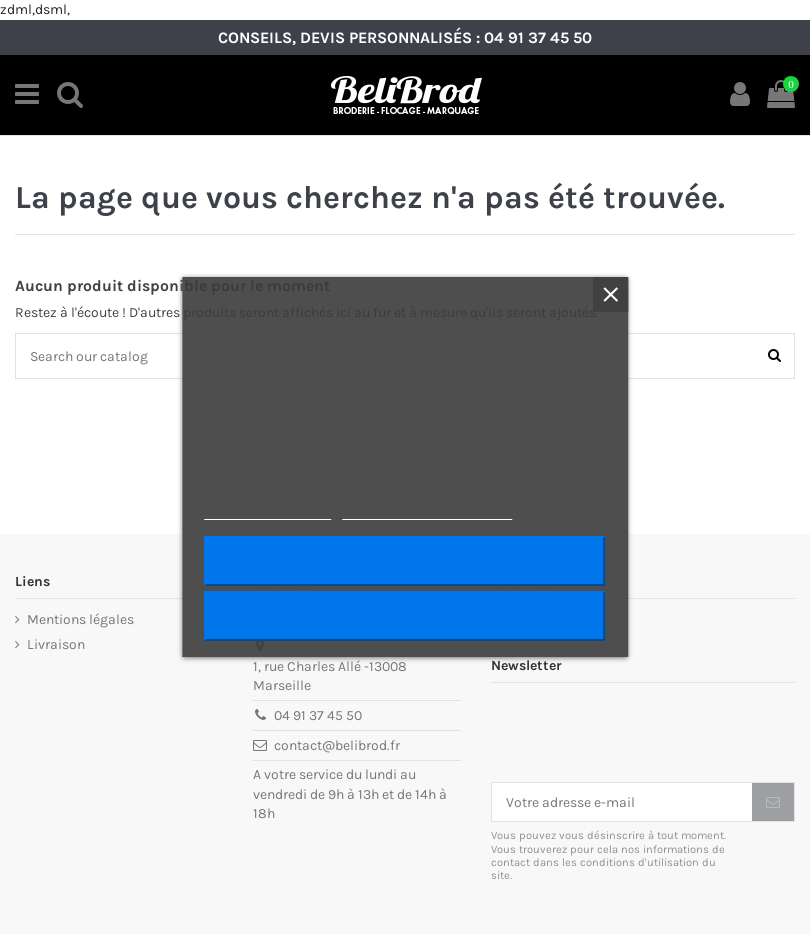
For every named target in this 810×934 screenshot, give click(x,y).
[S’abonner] (773, 802)
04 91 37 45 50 (538, 37)
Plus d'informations (268, 510)
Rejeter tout (404, 616)
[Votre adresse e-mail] (622, 802)
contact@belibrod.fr (337, 745)
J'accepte (404, 561)
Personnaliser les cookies (427, 510)
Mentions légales (80, 619)
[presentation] (643, 733)
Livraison (56, 644)
